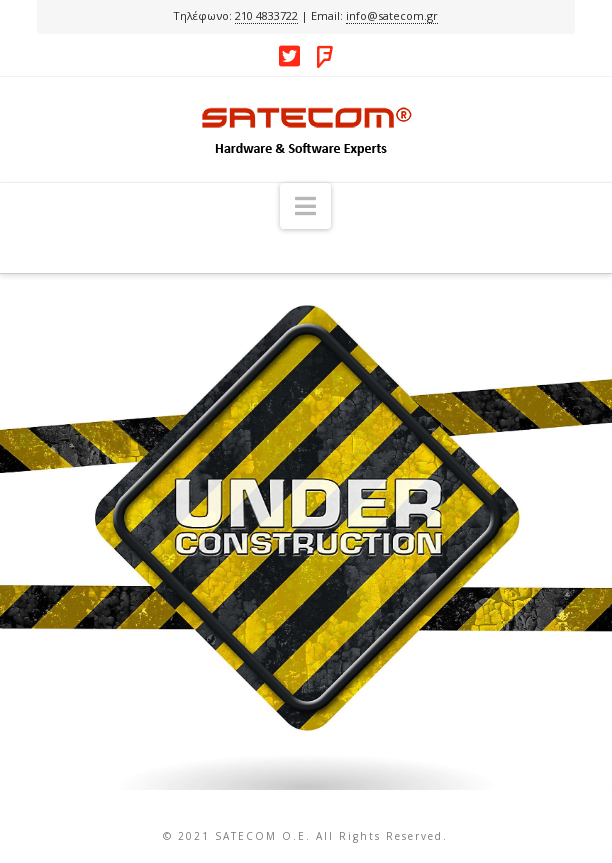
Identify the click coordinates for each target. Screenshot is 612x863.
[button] (305, 206)
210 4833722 (266, 15)
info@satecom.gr (392, 15)
